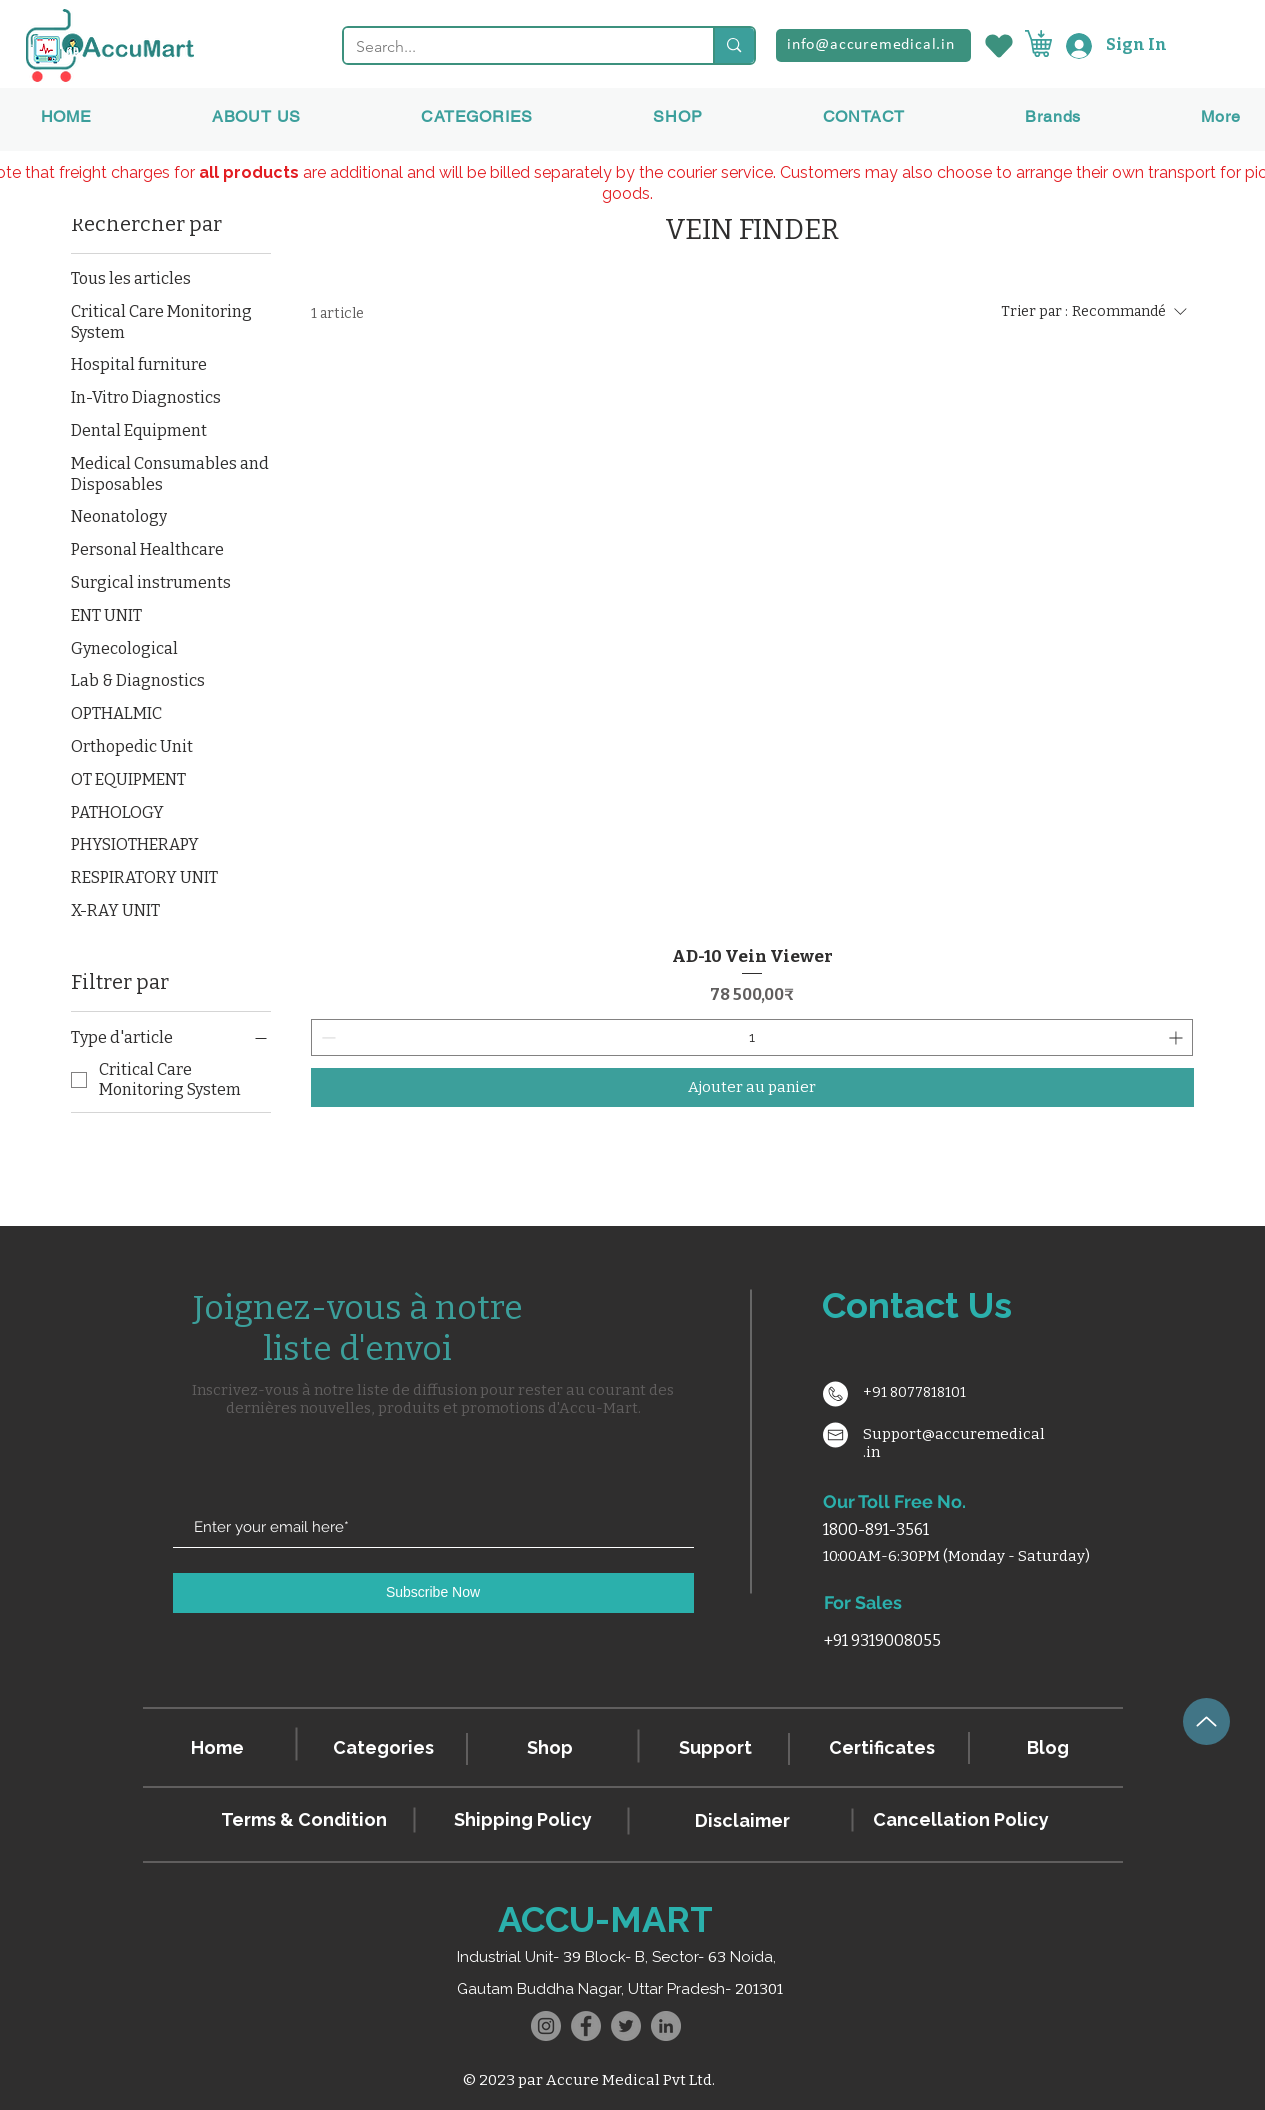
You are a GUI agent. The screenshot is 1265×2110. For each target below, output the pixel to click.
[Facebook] (586, 2026)
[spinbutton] (752, 1037)
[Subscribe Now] (433, 1593)
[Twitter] (626, 2026)
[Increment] (1177, 1037)
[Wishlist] (998, 45)
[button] (1053, 116)
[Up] (1206, 1721)
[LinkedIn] (666, 2026)
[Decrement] (326, 1037)
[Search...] (514, 47)
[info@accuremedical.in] (873, 45)
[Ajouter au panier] (753, 1087)
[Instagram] (546, 2026)
